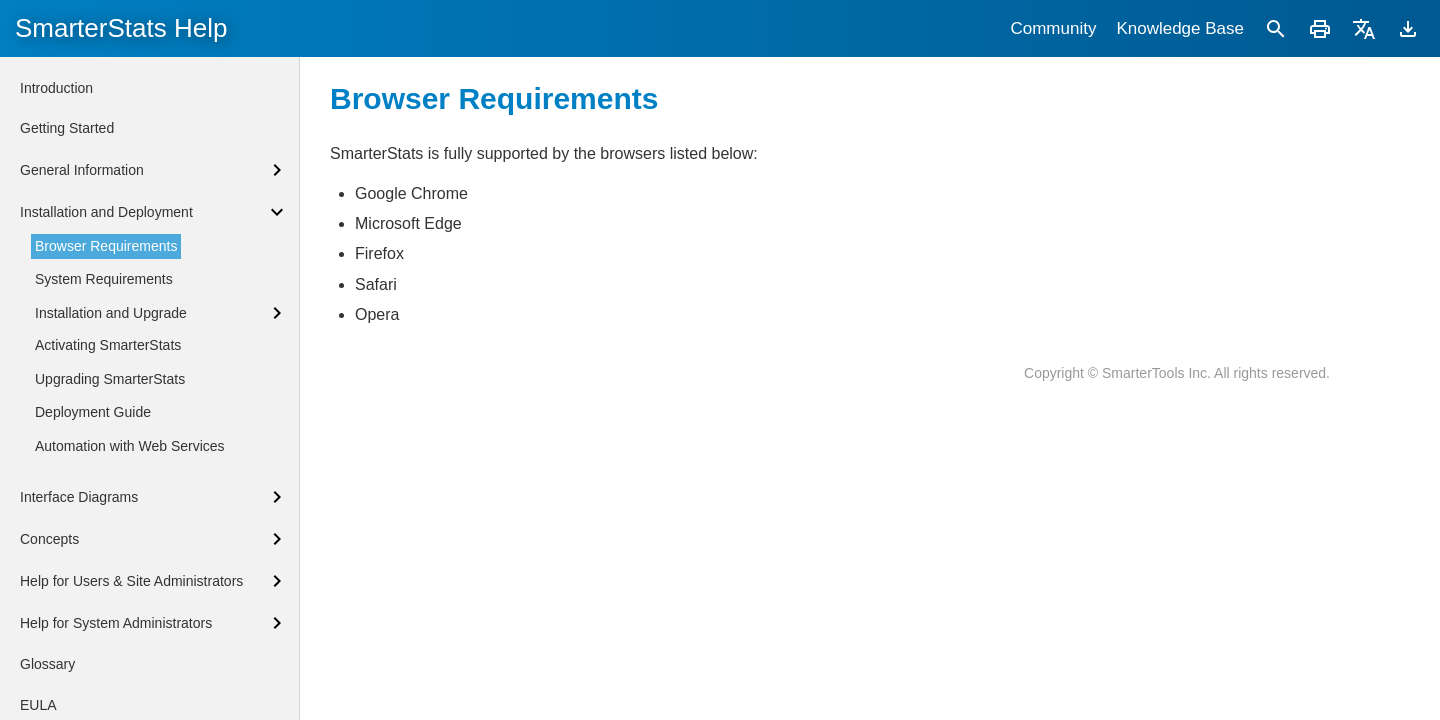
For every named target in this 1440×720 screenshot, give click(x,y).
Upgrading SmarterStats (110, 379)
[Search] (1276, 28)
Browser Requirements (106, 246)
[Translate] (1364, 28)
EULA (38, 705)
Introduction (56, 88)
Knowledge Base (1180, 28)
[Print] (1320, 28)
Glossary (47, 664)
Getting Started (67, 128)
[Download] (1408, 28)
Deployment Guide (93, 412)
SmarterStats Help (121, 28)
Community (1053, 28)
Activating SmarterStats (108, 345)
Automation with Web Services (130, 446)
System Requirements (104, 279)
